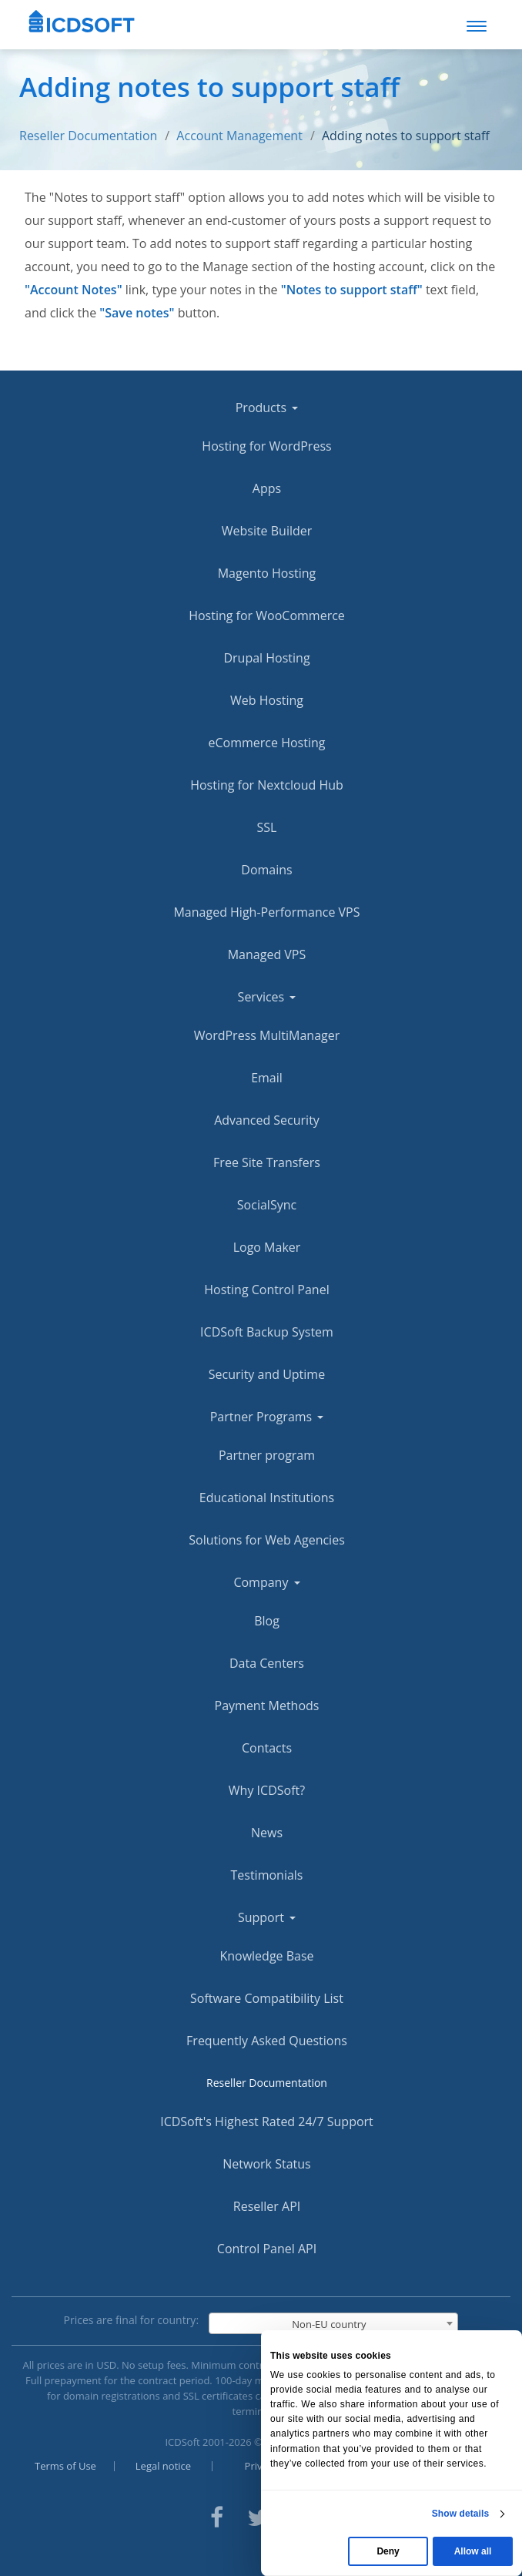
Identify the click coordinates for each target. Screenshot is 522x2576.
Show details (461, 2513)
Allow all (473, 2551)
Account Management (239, 135)
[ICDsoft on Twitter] (258, 2515)
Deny (387, 2551)
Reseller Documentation (88, 135)
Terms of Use (65, 2466)
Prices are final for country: (131, 2320)
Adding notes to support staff (406, 135)
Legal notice (163, 2466)
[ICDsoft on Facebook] (216, 2515)
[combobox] (333, 2323)
